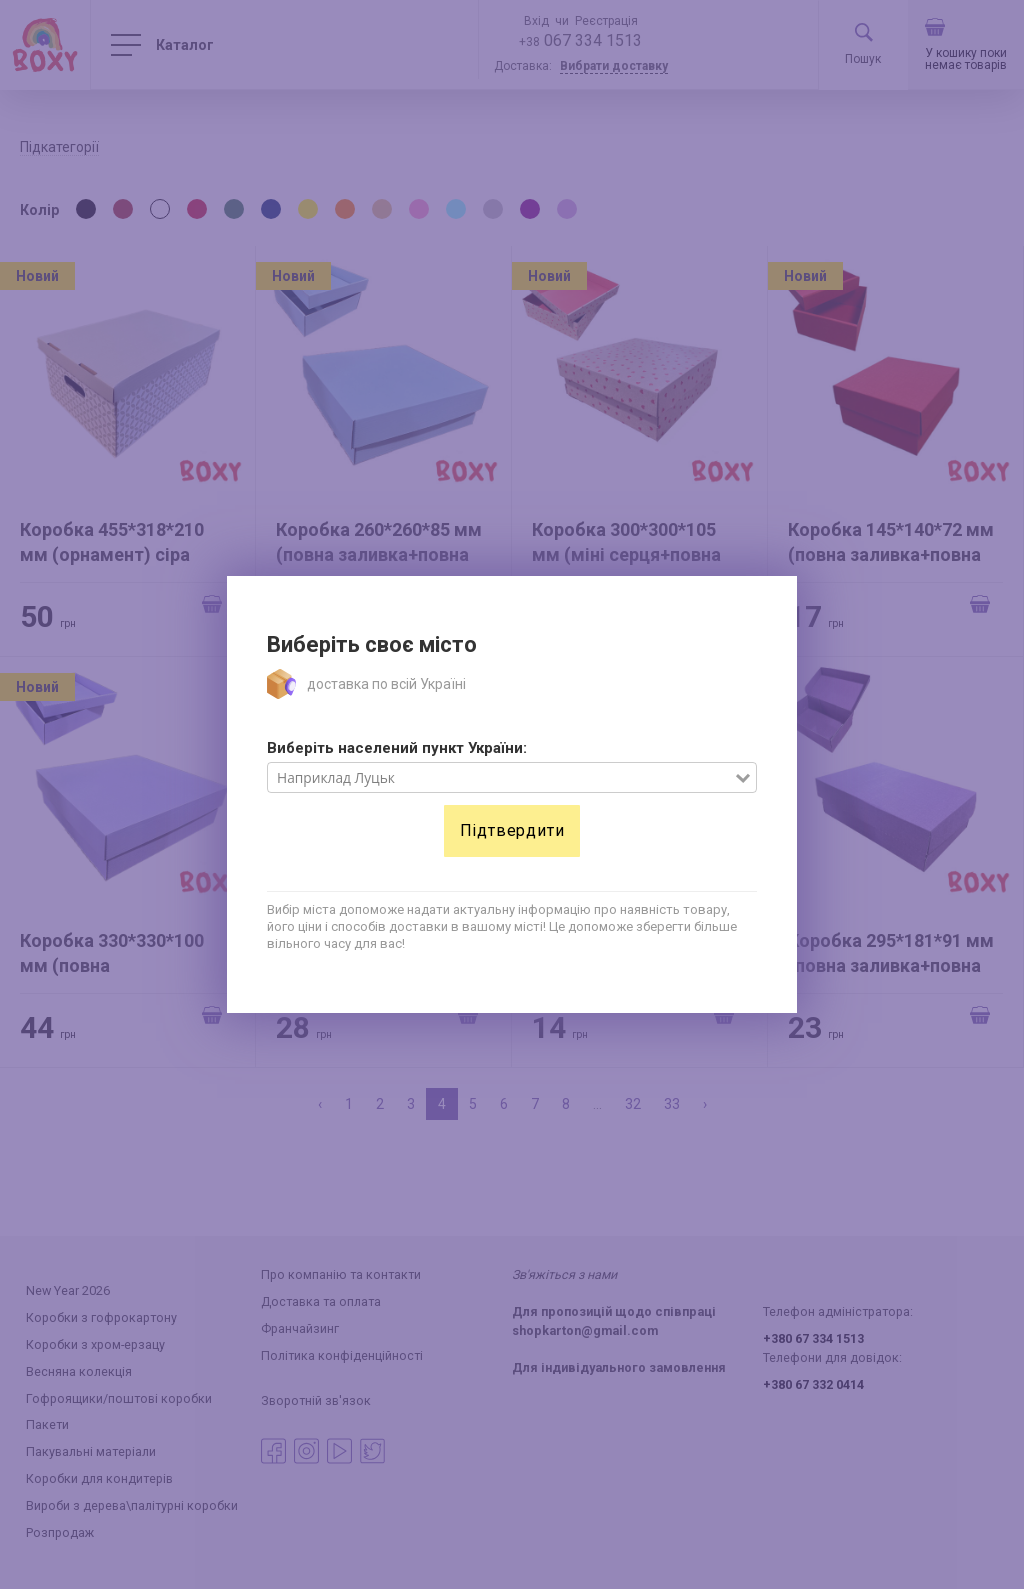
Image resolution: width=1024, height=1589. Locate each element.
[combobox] (501, 778)
